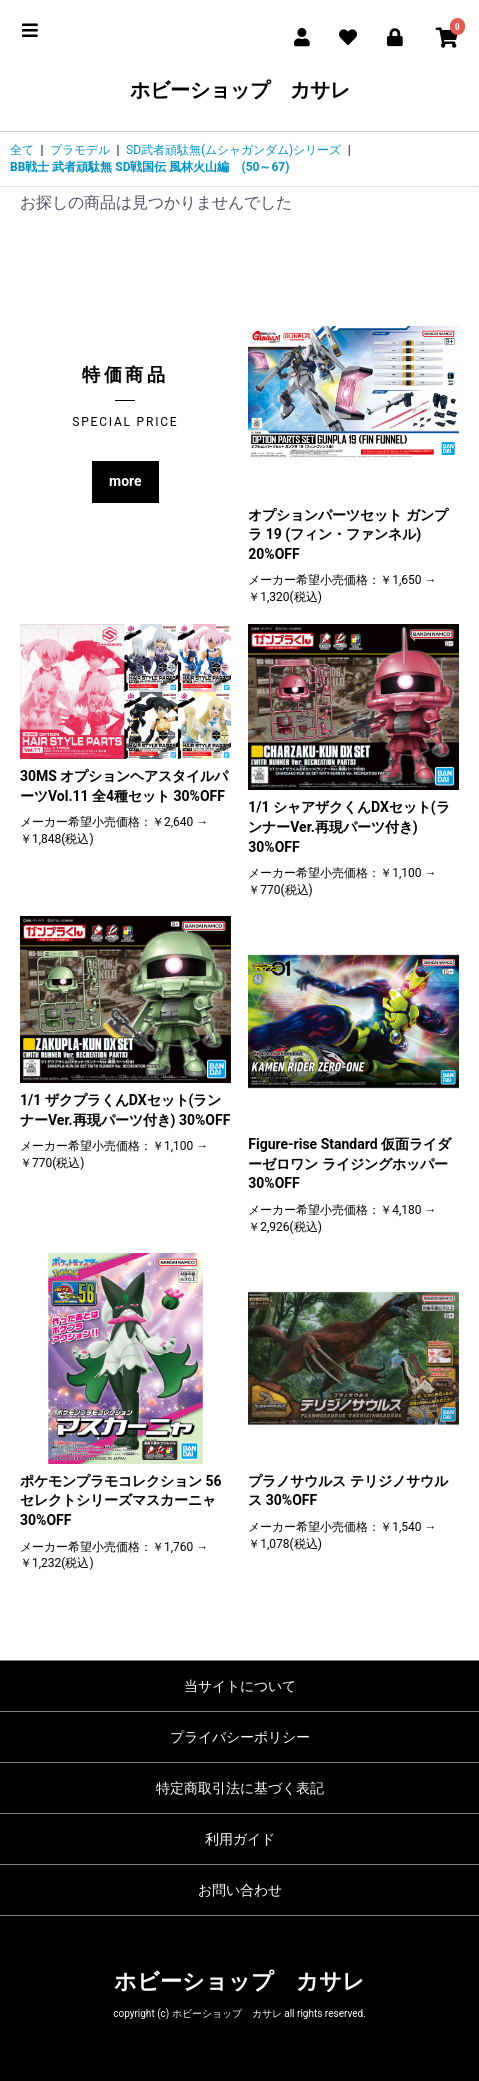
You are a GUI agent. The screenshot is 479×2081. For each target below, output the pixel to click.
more (125, 481)
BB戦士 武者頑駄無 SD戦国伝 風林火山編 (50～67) (149, 167)
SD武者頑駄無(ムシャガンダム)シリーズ (233, 150)
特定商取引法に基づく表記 (240, 1788)
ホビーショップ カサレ (240, 90)
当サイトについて (240, 1686)
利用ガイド (240, 1839)
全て (22, 150)
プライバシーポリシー (240, 1737)
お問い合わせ (240, 1890)
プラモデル (80, 150)
